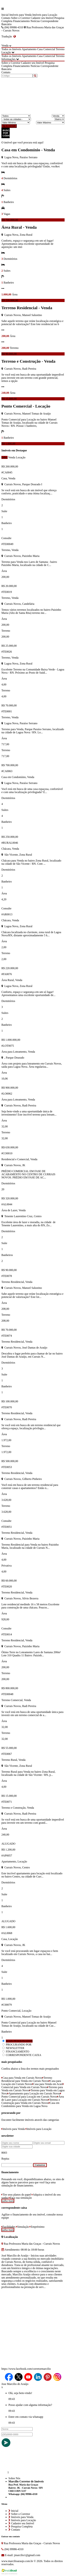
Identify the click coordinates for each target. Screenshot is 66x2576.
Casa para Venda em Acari (47, 2084)
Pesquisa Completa (20, 2526)
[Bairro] (59, 119)
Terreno (60, 49)
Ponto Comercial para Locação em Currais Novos (31, 2095)
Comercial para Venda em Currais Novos (32, 2086)
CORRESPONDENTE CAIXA (23, 2055)
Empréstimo (37, 2226)
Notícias (35, 21)
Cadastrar (40, 2165)
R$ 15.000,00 (9, 398)
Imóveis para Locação (44, 14)
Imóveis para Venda (20, 14)
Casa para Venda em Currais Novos (21, 2077)
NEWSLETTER (15, 2048)
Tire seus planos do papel (16, 2194)
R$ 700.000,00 (9, 219)
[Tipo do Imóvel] (16, 116)
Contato (5, 17)
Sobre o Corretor (20, 17)
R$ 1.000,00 (8, 443)
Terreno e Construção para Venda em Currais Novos (30, 2101)
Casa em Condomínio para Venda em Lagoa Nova (30, 2104)
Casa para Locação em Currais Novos (31, 2082)
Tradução (8, 36)
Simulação (22, 2226)
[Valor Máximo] (50, 122)
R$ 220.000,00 (9, 300)
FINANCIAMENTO (17, 2051)
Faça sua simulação (20, 2197)
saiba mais (8, 2200)
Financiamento (21, 21)
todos (4, 457)
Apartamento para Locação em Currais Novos (34, 2093)
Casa (40, 49)
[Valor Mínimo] (15, 122)
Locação (20, 457)
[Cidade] (16, 119)
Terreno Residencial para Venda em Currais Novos (26, 2079)
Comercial (49, 49)
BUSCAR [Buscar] (9, 126)
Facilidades (8, 2226)
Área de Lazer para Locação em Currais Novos (32, 2098)
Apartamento (29, 49)
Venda (11, 457)
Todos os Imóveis (11, 49)
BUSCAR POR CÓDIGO (6, 133)
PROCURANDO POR (18, 2044)
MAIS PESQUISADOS (19, 2041)
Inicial (5, 14)
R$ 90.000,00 (9, 353)
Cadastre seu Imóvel (42, 17)
